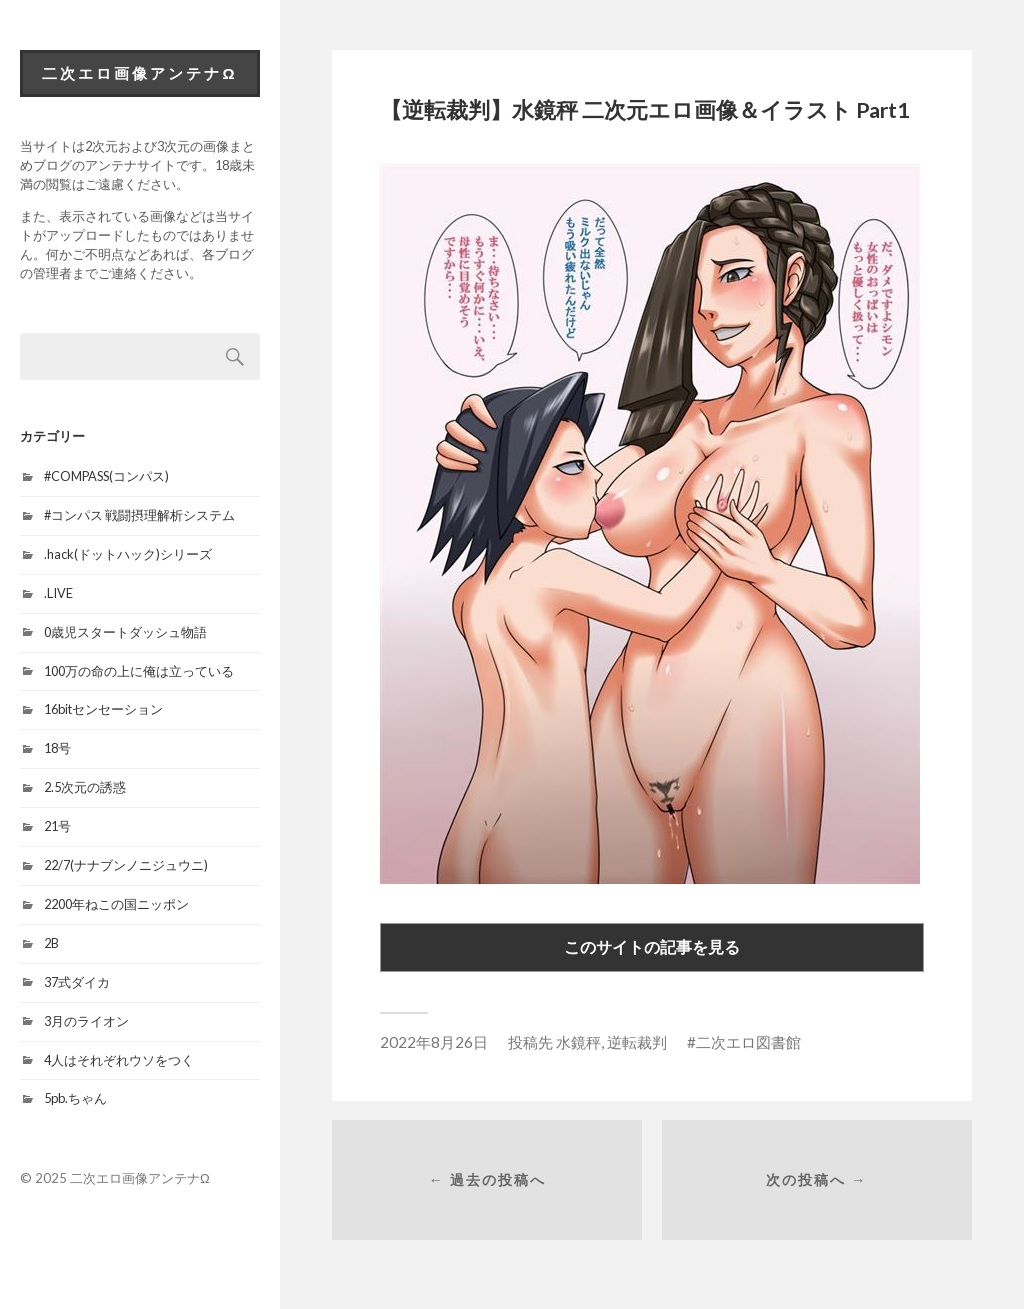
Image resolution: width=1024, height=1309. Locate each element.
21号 (57, 826)
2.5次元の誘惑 (85, 787)
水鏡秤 (578, 1042)
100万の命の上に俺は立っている (139, 671)
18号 (57, 748)
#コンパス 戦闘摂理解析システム (139, 515)
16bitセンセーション (103, 709)
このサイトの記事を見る (652, 946)
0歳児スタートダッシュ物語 (125, 632)
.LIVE (58, 593)
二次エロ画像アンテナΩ (139, 73)
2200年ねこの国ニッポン (116, 904)
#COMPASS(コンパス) (106, 476)
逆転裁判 (637, 1042)
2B (51, 943)
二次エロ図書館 (748, 1042)
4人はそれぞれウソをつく (119, 1060)
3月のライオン (86, 1021)
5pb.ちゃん (75, 1098)
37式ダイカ (77, 982)
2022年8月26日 (434, 1042)
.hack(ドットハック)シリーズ (128, 554)
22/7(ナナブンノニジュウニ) (126, 865)
